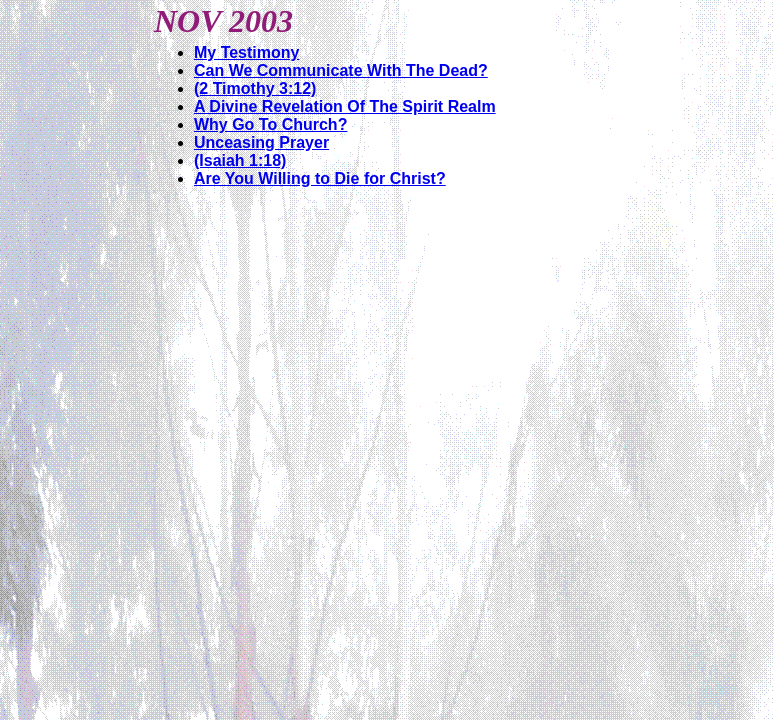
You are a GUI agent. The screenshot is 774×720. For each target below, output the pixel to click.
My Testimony (247, 52)
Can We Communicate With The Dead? (341, 70)
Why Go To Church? (270, 124)
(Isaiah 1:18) (240, 160)
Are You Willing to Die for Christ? (320, 178)
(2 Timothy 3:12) (255, 88)
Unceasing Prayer (261, 142)
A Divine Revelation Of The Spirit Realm (345, 106)
